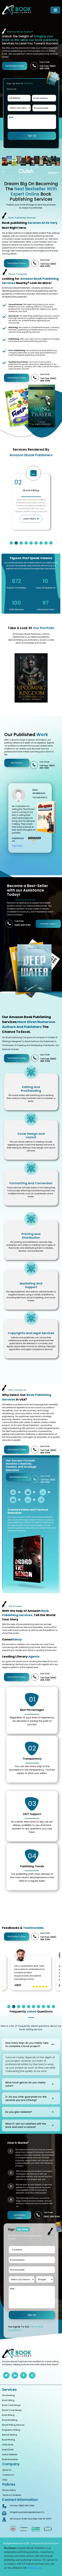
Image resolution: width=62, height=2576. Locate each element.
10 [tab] (53, 2006)
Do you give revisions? (18, 2112)
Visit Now (17, 848)
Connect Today (48, 923)
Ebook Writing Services (13, 2424)
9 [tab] (51, 543)
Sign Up (32, 135)
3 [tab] (21, 543)
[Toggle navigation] (55, 10)
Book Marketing (9, 2420)
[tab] (15, 1492)
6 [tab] (36, 543)
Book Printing (8, 2439)
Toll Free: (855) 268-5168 (22, 2505)
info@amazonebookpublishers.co (27, 2512)
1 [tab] (11, 543)
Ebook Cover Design (12, 2410)
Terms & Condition (11, 2495)
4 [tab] (26, 543)
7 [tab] (41, 543)
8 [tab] (46, 543)
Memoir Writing (9, 2434)
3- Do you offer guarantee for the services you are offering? (25, 2098)
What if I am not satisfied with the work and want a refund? (25, 2125)
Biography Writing (11, 2429)
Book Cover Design (11, 2405)
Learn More (31, 518)
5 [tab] (31, 543)
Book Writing (8, 2415)
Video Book (7, 2444)
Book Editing (8, 2400)
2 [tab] (16, 543)
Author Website (9, 2454)
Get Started (17, 762)
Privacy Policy (9, 2490)
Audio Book (7, 2449)
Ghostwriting (8, 2395)
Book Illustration (10, 2459)
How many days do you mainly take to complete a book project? (26, 2044)
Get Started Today (14, 67)
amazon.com (34, 2567)
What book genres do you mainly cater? (25, 2084)
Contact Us (8, 2474)
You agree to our (25, 2328)
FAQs (4, 2479)
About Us (6, 2470)
